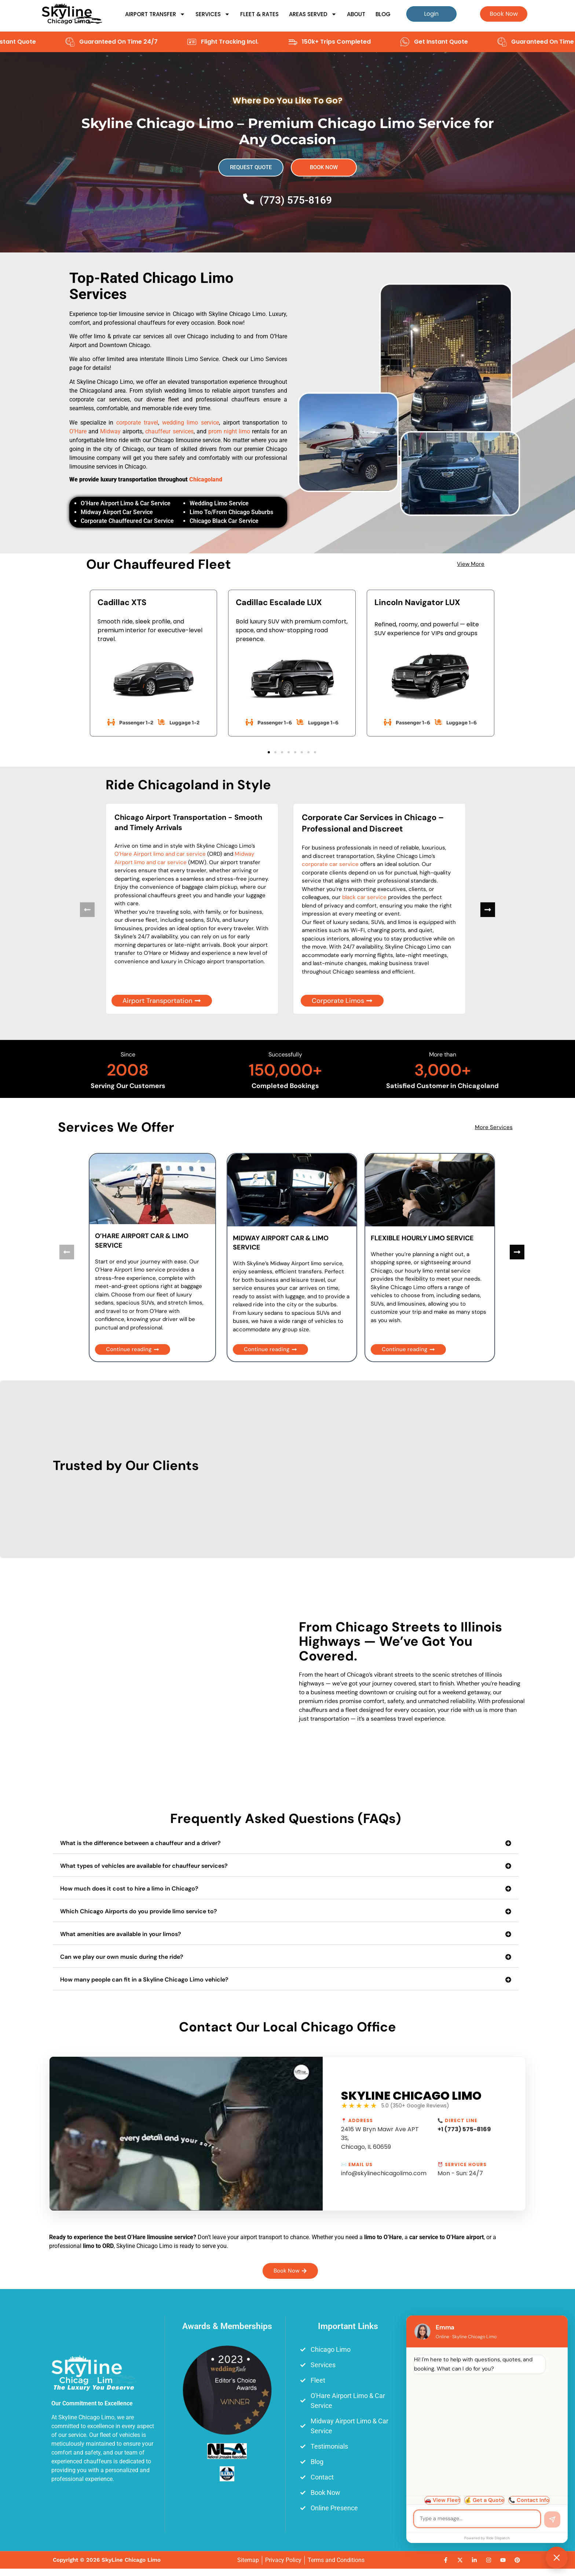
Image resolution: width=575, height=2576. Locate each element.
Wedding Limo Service (219, 503)
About (356, 14)
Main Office (469, 2326)
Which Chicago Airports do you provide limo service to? (138, 1911)
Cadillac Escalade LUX (279, 602)
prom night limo (229, 431)
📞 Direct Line (457, 2120)
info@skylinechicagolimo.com (383, 2173)
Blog (383, 14)
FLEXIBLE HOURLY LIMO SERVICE (422, 1238)
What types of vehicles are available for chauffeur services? (144, 1866)
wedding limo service (190, 422)
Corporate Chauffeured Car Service (127, 520)
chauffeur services (169, 431)
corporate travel (137, 422)
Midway (110, 431)
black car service (364, 897)
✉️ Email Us (357, 2164)
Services (212, 14)
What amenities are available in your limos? (120, 1934)
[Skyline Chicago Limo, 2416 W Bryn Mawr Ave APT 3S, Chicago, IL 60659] (469, 2449)
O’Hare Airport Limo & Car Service (126, 503)
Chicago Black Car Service (224, 520)
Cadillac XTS (122, 602)
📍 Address (357, 2120)
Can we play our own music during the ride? (121, 1957)
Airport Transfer (155, 14)
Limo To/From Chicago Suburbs (231, 512)
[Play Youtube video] (186, 2134)
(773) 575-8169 (296, 200)
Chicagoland (205, 479)
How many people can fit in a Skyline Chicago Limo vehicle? (144, 1979)
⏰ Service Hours (462, 2164)
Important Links (348, 2326)
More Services (494, 1127)
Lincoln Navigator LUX (417, 602)
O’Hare (78, 431)
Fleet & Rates (259, 14)
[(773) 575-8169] (248, 198)
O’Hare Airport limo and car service (160, 854)
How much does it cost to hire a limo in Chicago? (129, 1888)
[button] (269, 752)
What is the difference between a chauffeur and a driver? (140, 1843)
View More (470, 564)
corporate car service (330, 864)
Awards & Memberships (227, 2326)
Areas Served (313, 14)
